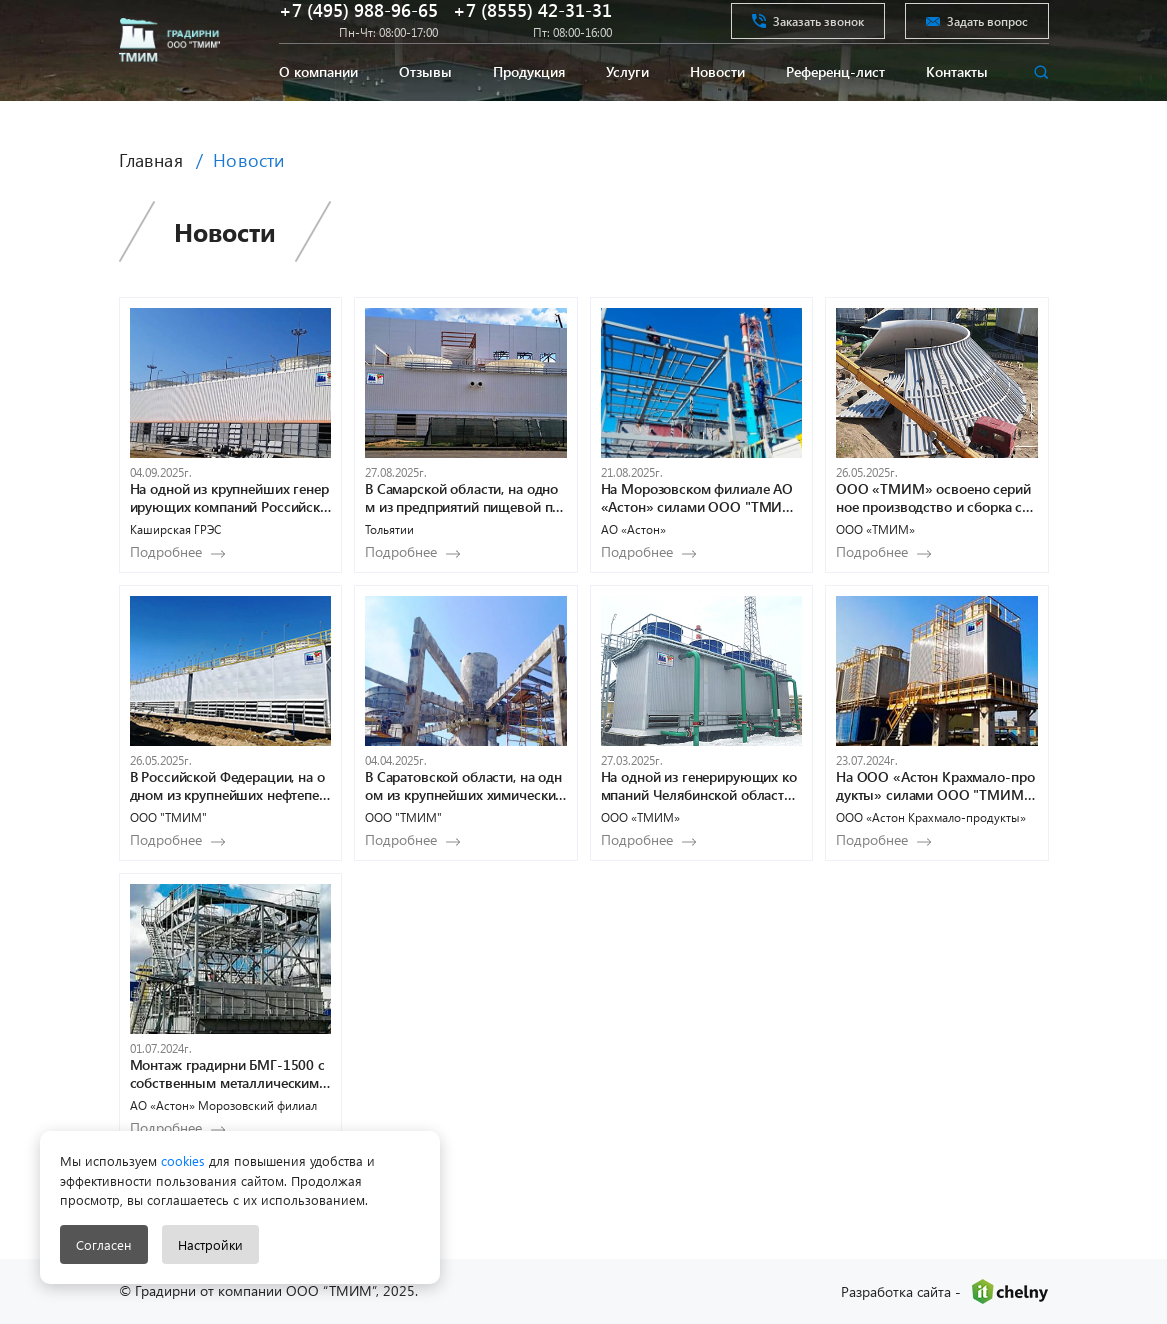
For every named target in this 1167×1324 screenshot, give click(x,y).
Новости (717, 102)
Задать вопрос (977, 34)
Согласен (104, 1244)
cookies (181, 1160)
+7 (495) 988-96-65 (358, 24)
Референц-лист (835, 102)
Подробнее (166, 552)
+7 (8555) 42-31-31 (532, 24)
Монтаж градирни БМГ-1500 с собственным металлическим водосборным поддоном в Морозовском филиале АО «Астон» (230, 1074)
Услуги (627, 102)
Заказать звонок (808, 34)
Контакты (957, 102)
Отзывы (425, 102)
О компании (318, 102)
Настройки (210, 1244)
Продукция (529, 102)
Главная (151, 160)
